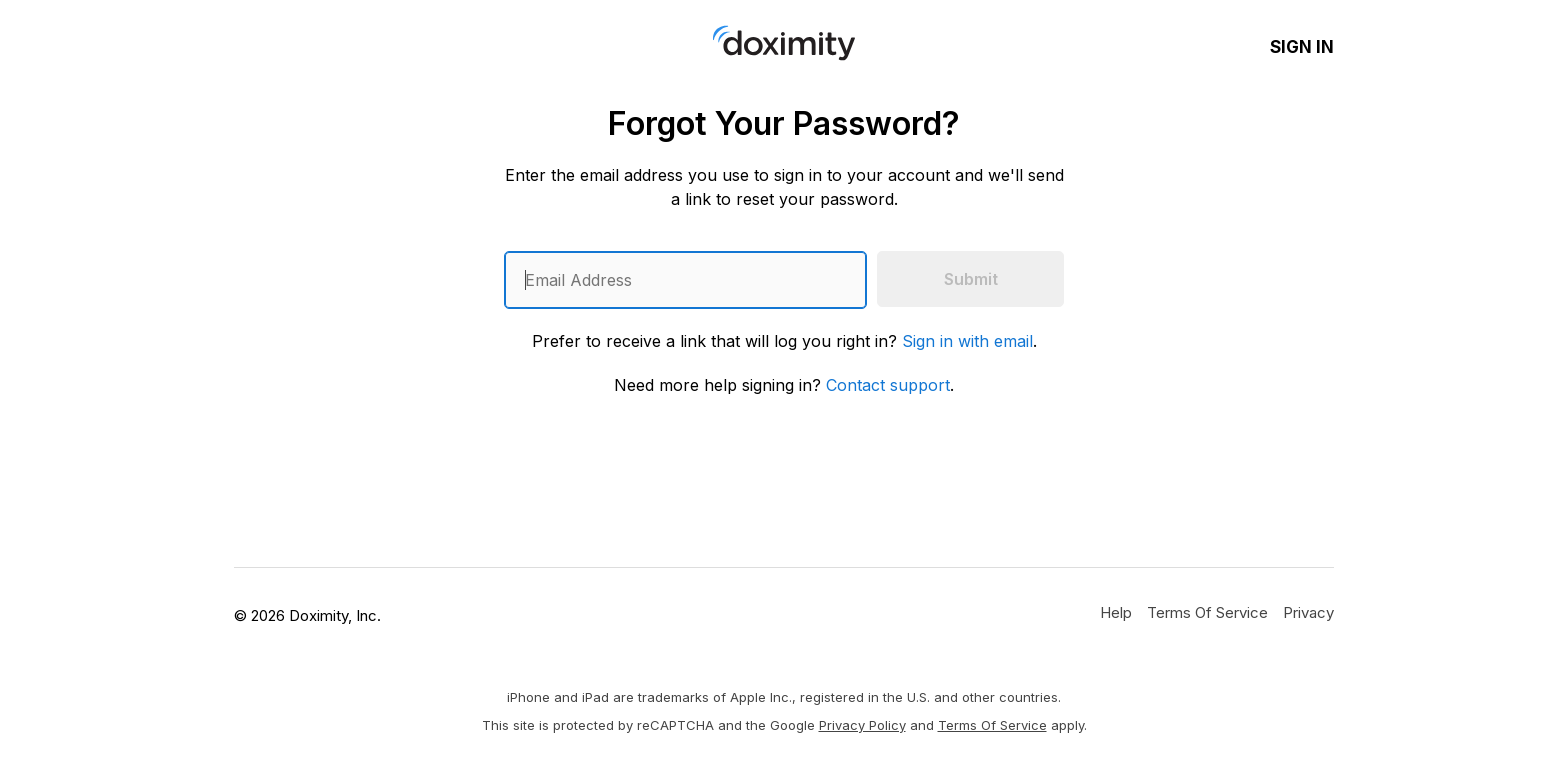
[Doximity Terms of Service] (1207, 612)
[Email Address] (685, 280)
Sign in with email (967, 341)
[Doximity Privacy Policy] (1308, 612)
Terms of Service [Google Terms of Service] (992, 725)
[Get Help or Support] (1116, 612)
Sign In (1302, 47)
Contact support (888, 385)
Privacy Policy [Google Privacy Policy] (862, 725)
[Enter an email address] (685, 280)
